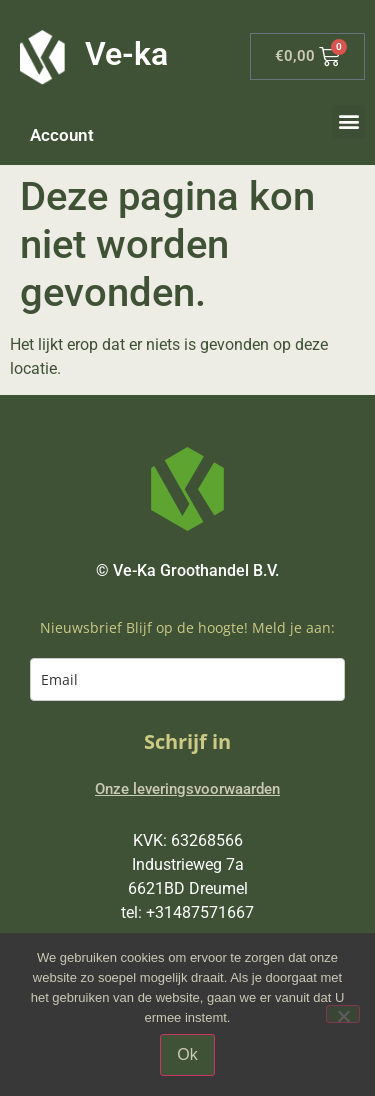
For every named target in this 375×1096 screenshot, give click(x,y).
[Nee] (343, 1014)
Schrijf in (187, 741)
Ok (187, 1054)
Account (62, 135)
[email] (187, 679)
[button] (348, 121)
